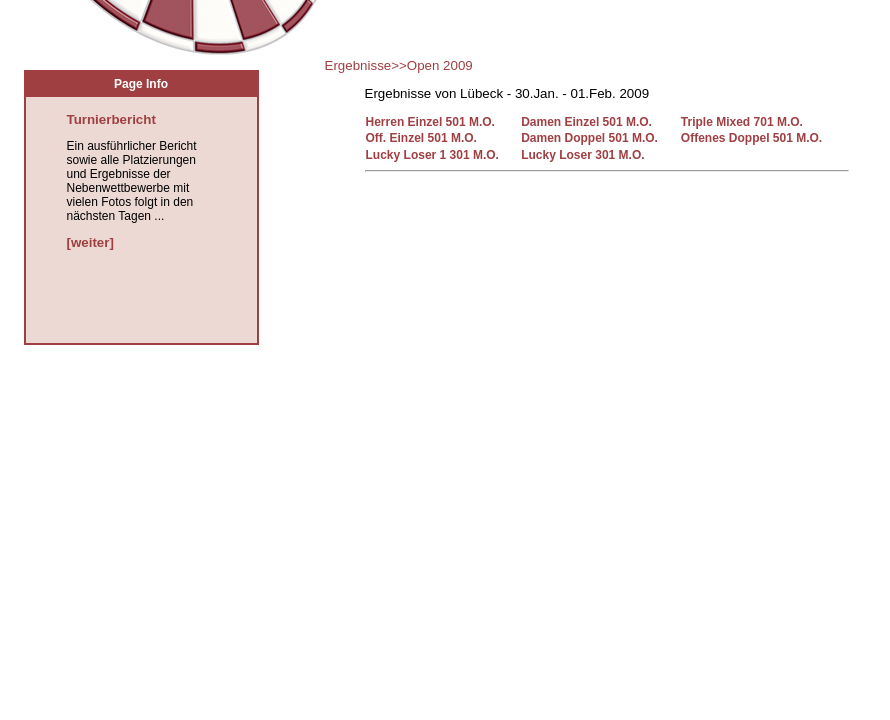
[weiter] (90, 242)
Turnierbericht (111, 119)
